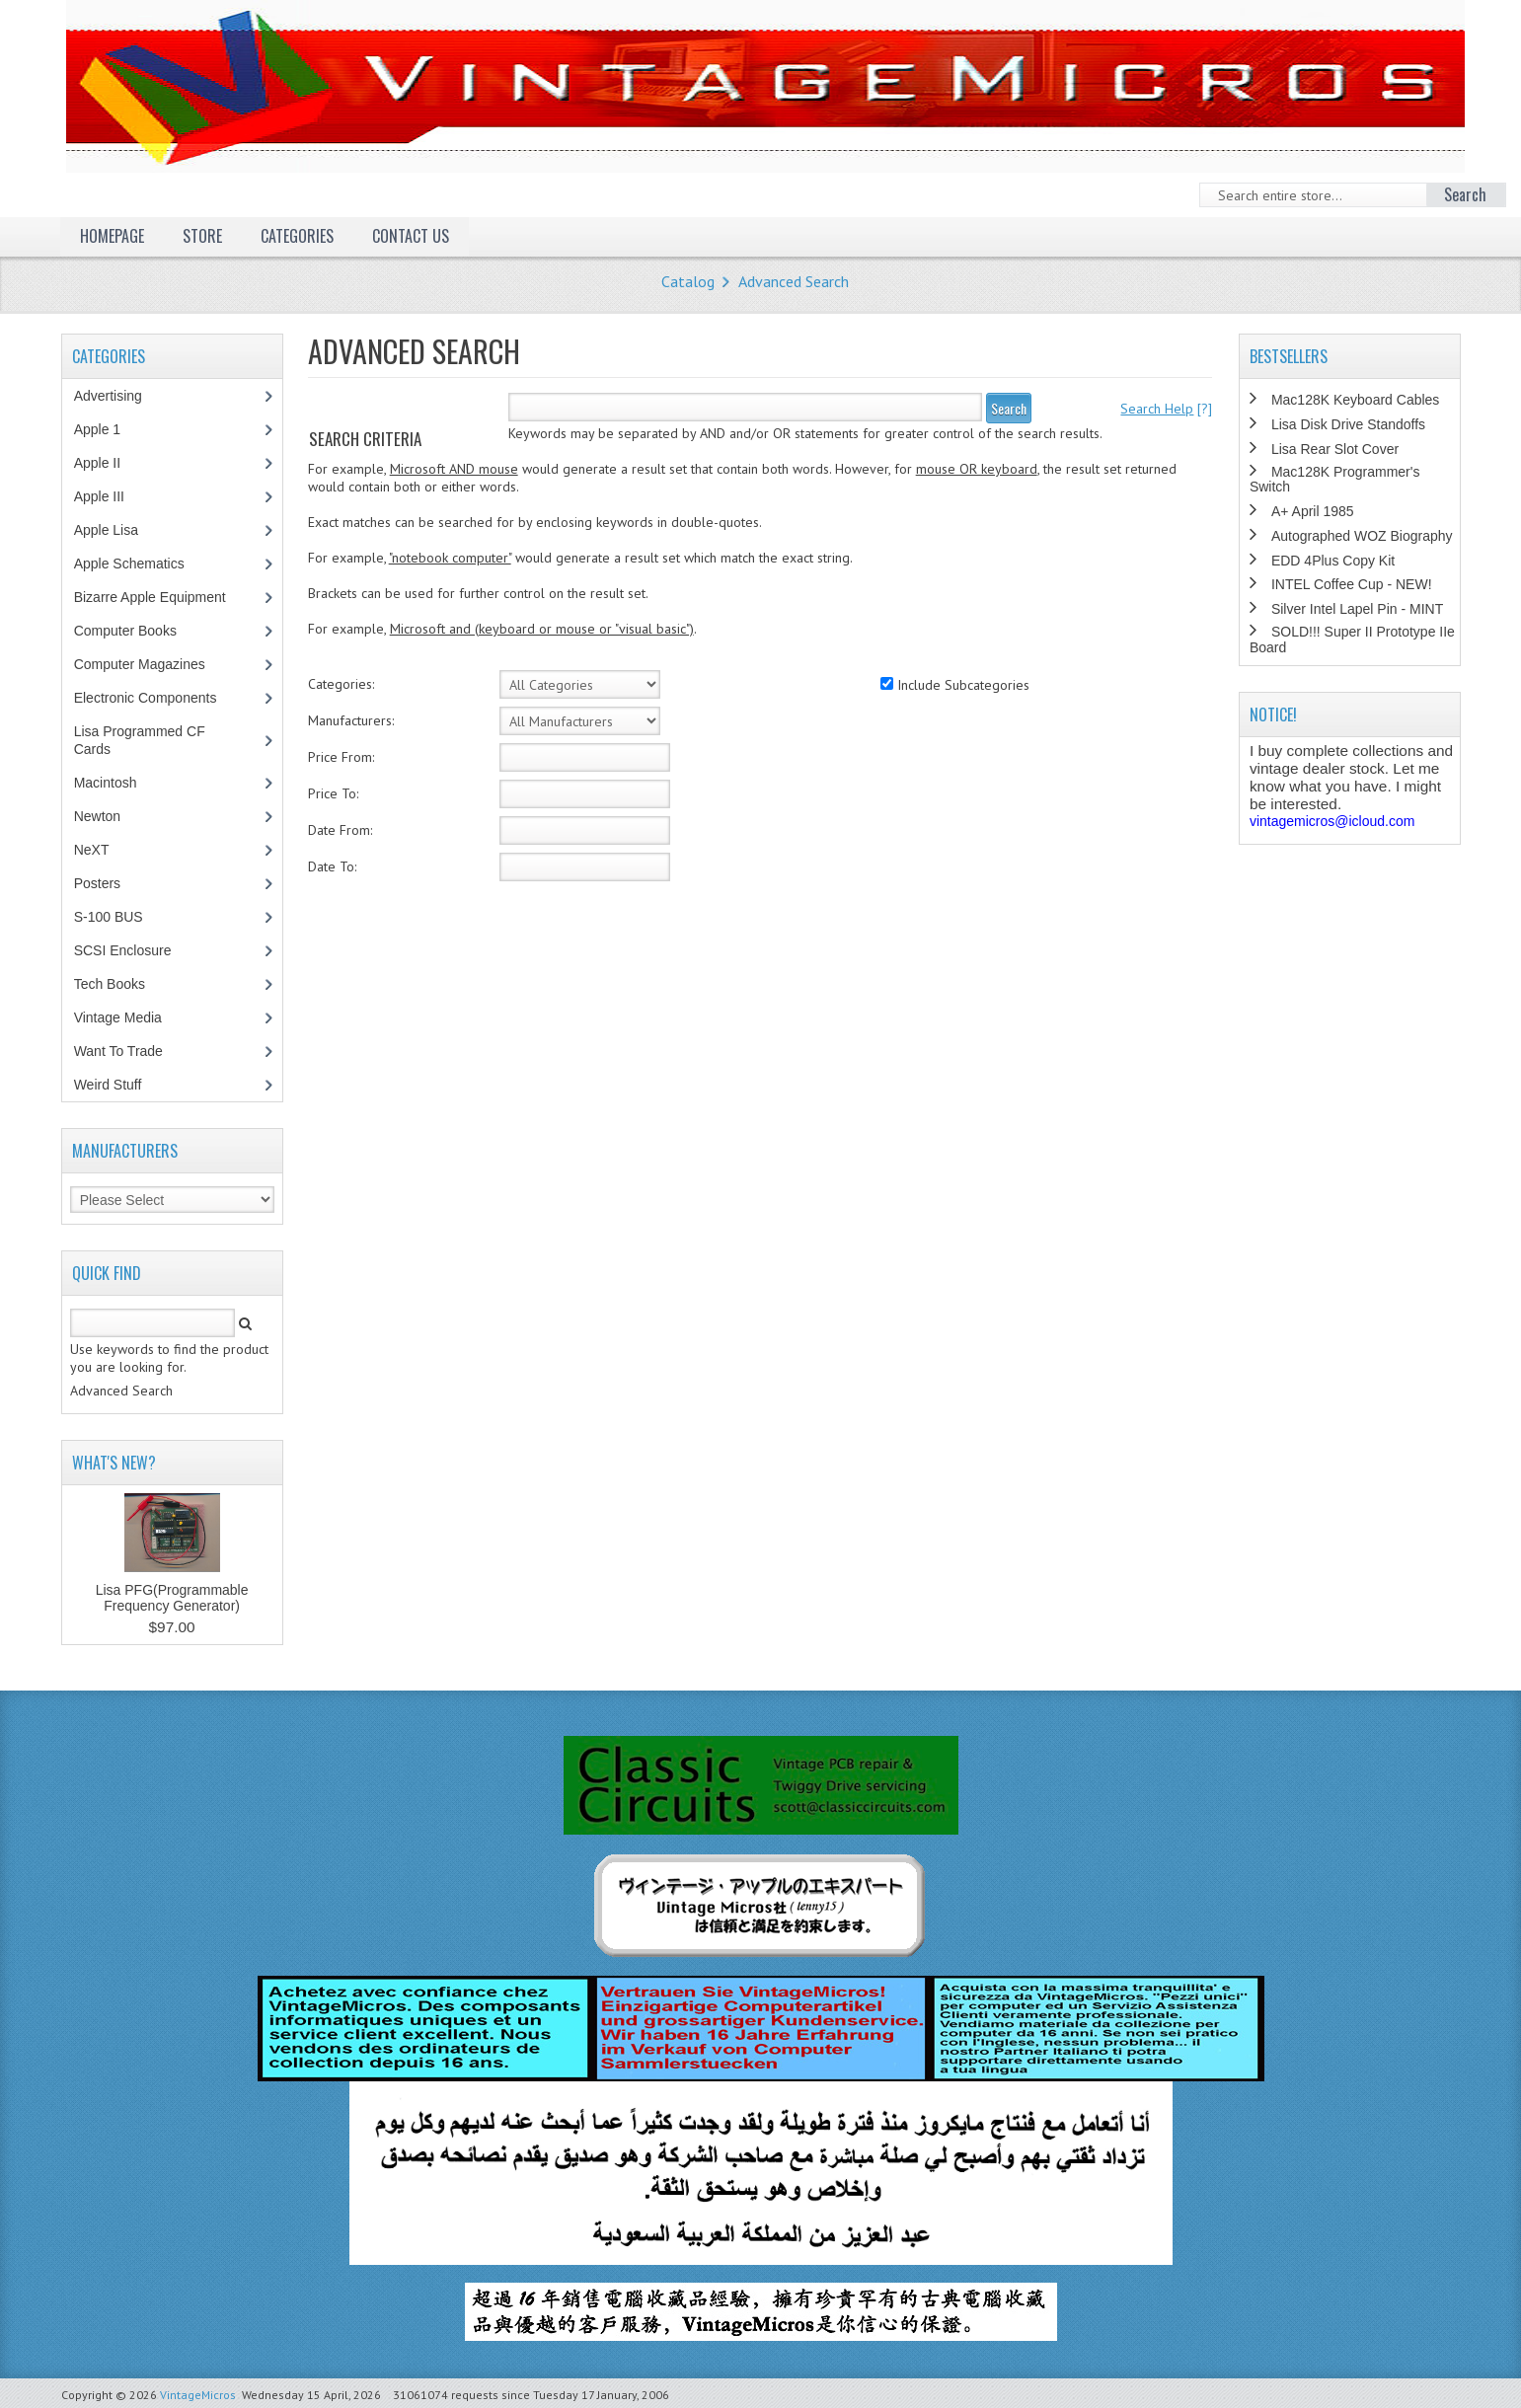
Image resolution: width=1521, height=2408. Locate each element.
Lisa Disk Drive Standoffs (1348, 424)
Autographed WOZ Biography (1362, 536)
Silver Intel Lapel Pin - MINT (1357, 609)
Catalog (688, 281)
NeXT (92, 850)
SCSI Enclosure (133, 950)
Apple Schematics (139, 563)
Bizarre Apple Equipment (160, 597)
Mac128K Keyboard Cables (1355, 400)
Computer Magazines (154, 664)
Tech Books (124, 984)
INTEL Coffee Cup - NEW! (1351, 584)
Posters (107, 883)
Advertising (118, 396)
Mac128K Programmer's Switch (1335, 479)
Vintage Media (128, 1017)
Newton (97, 816)
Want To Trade (118, 1051)
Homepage (112, 236)
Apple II (107, 463)
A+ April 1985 (1312, 511)
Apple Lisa (120, 530)
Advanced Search (793, 281)
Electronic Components (156, 698)
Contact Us (410, 236)
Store (202, 236)
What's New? (114, 1462)
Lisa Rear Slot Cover (1335, 449)
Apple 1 (107, 429)
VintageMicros (198, 2394)
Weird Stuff (118, 1084)
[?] (1166, 408)
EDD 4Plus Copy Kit (1333, 560)
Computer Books (139, 631)
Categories (297, 236)
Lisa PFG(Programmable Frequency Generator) (172, 1598)
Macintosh (116, 782)
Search (1009, 408)
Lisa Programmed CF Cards (139, 740)
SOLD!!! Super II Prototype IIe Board (1352, 639)
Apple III (109, 496)
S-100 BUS (119, 917)
